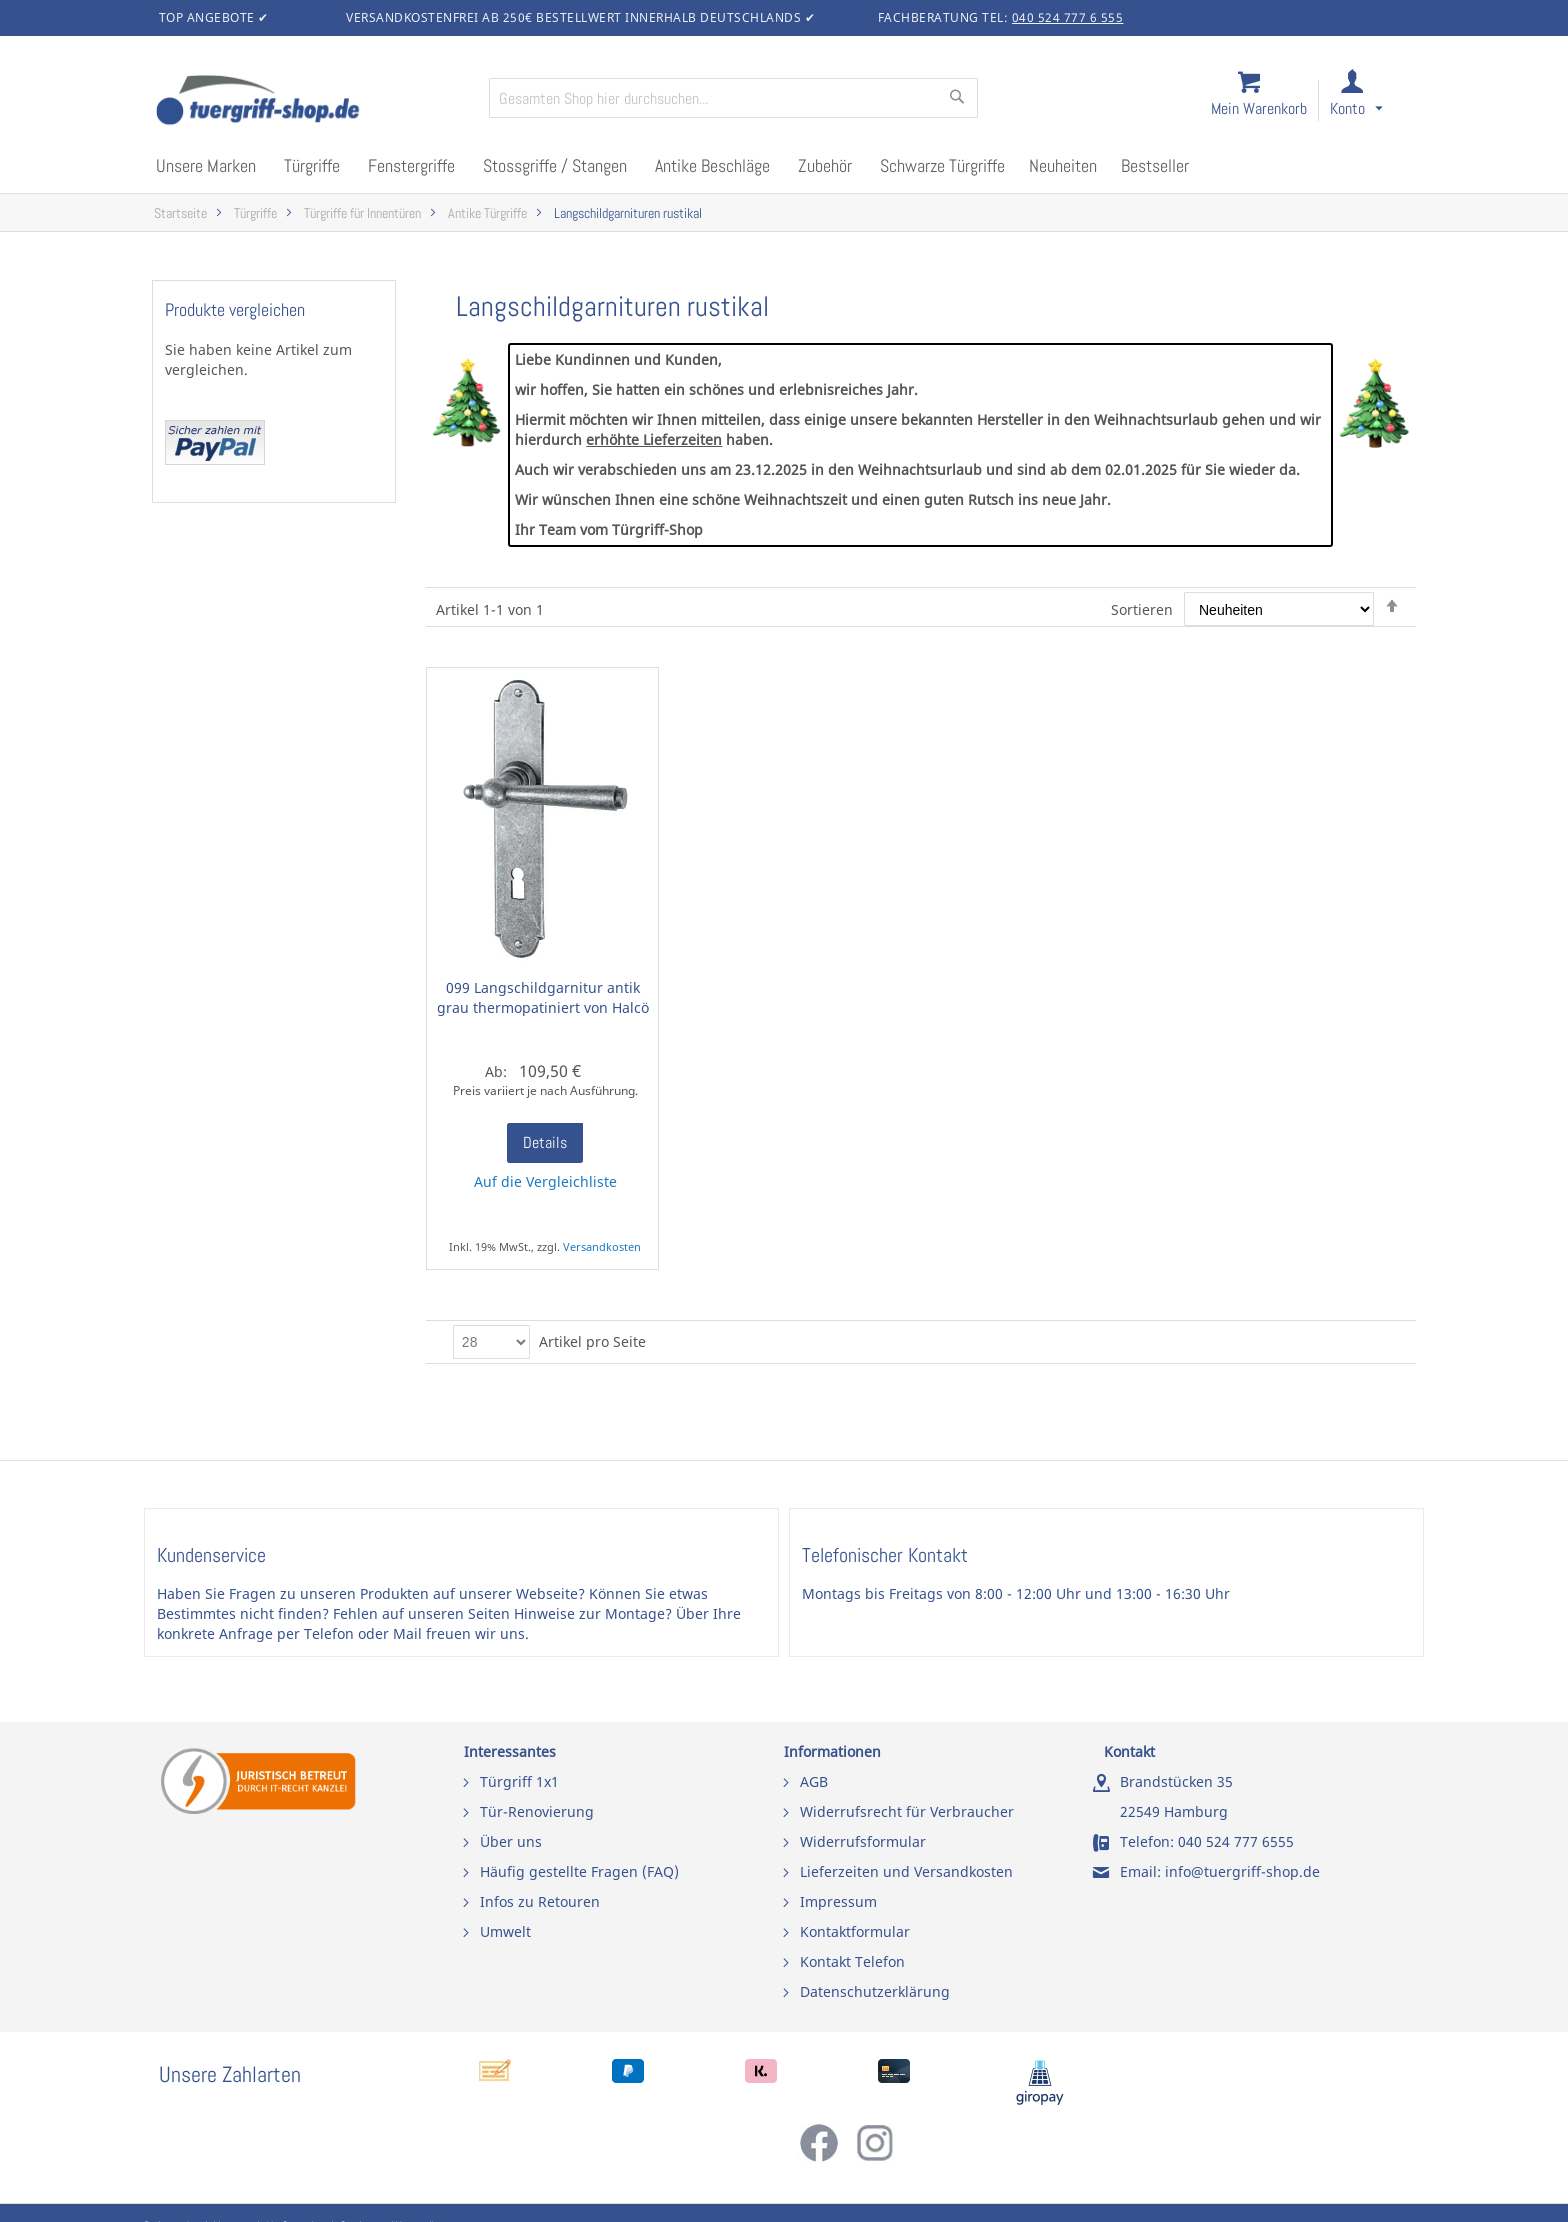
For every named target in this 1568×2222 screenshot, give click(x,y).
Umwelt (505, 1931)
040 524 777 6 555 (1068, 17)
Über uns (511, 1841)
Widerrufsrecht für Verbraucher (907, 1811)
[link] (1372, 101)
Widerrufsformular (863, 1841)
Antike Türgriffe (487, 213)
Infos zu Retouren (540, 1901)
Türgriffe (255, 213)
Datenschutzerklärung (875, 1991)
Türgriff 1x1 (519, 1781)
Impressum (838, 1901)
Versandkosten (602, 1246)
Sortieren (1142, 609)
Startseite (180, 213)
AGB (814, 1781)
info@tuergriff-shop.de (1242, 1871)
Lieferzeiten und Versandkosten (906, 1871)
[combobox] (733, 98)
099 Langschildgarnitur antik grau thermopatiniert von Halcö (543, 997)
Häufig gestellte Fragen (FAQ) (579, 1871)
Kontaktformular (855, 1931)
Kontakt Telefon (852, 1961)
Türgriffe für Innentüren (362, 213)
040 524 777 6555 (1236, 1841)
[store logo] (314, 102)
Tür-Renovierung (537, 1811)
